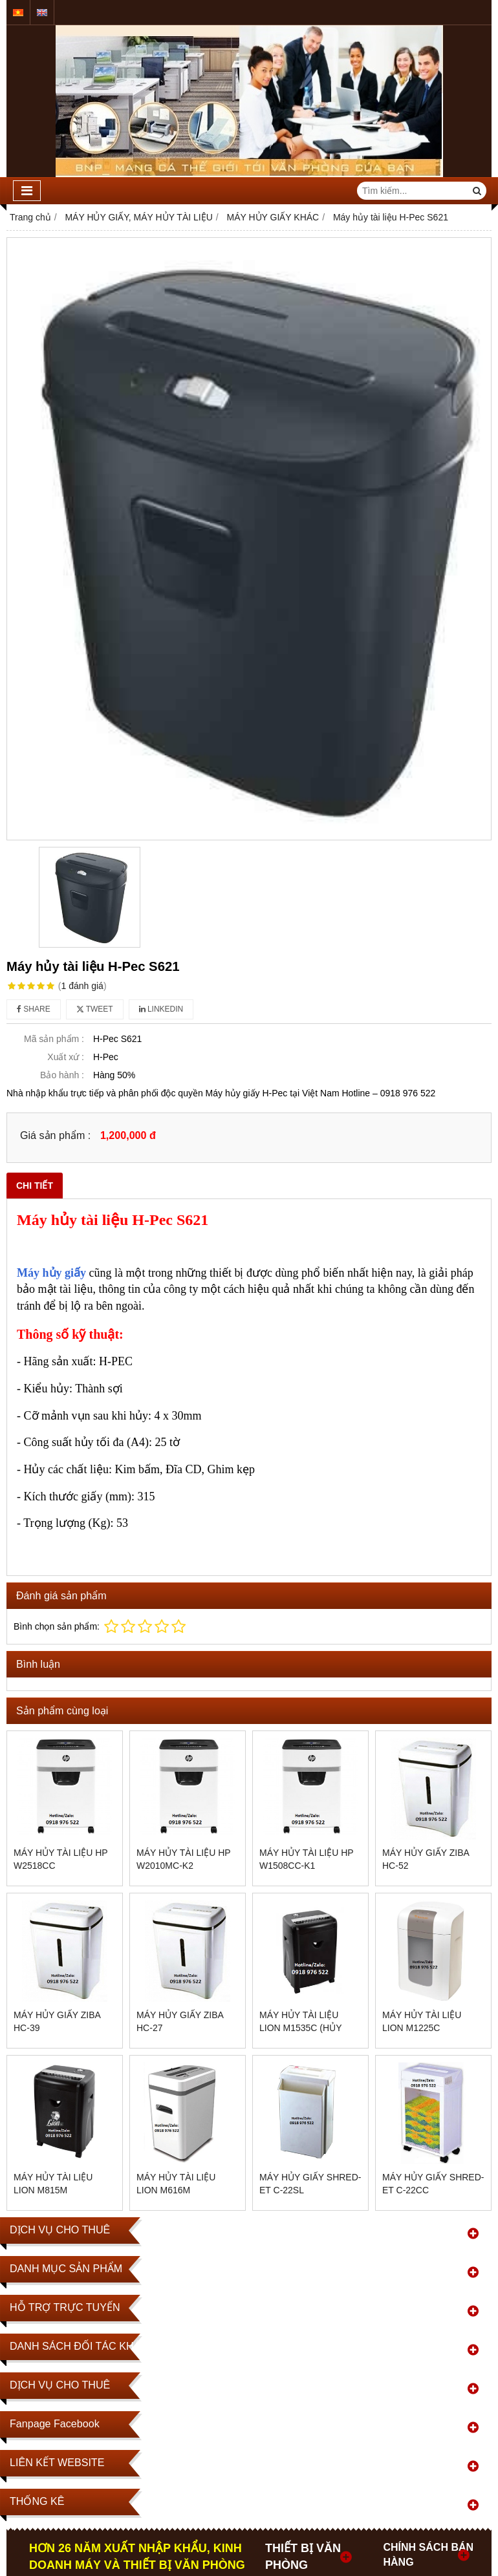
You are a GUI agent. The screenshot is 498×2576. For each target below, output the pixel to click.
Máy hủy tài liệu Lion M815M (53, 2183)
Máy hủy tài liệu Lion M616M (175, 2183)
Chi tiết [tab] (34, 1185)
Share (33, 1009)
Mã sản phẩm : (54, 1039)
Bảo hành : (62, 1075)
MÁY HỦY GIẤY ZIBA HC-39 (57, 2021)
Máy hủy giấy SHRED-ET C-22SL (310, 2183)
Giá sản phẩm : (55, 1135)
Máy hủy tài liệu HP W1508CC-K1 (306, 1859)
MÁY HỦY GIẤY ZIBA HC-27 (179, 2021)
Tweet (94, 1009)
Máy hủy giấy (51, 1272)
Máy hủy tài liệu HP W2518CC (60, 1859)
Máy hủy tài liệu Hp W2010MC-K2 (183, 1859)
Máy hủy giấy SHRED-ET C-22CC (433, 2183)
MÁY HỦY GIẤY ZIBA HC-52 (425, 1859)
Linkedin (161, 1009)
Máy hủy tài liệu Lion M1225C (421, 2021)
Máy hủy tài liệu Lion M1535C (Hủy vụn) (300, 2028)
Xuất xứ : (65, 1057)
